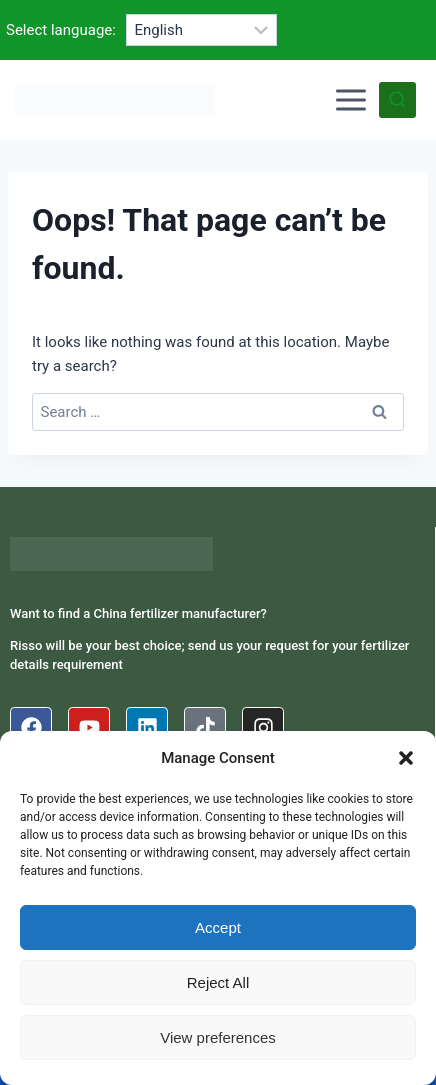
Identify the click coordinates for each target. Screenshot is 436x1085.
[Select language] (202, 30)
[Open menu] (351, 100)
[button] (406, 758)
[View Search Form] (397, 100)
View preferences (218, 1037)
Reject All (218, 982)
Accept (218, 927)
